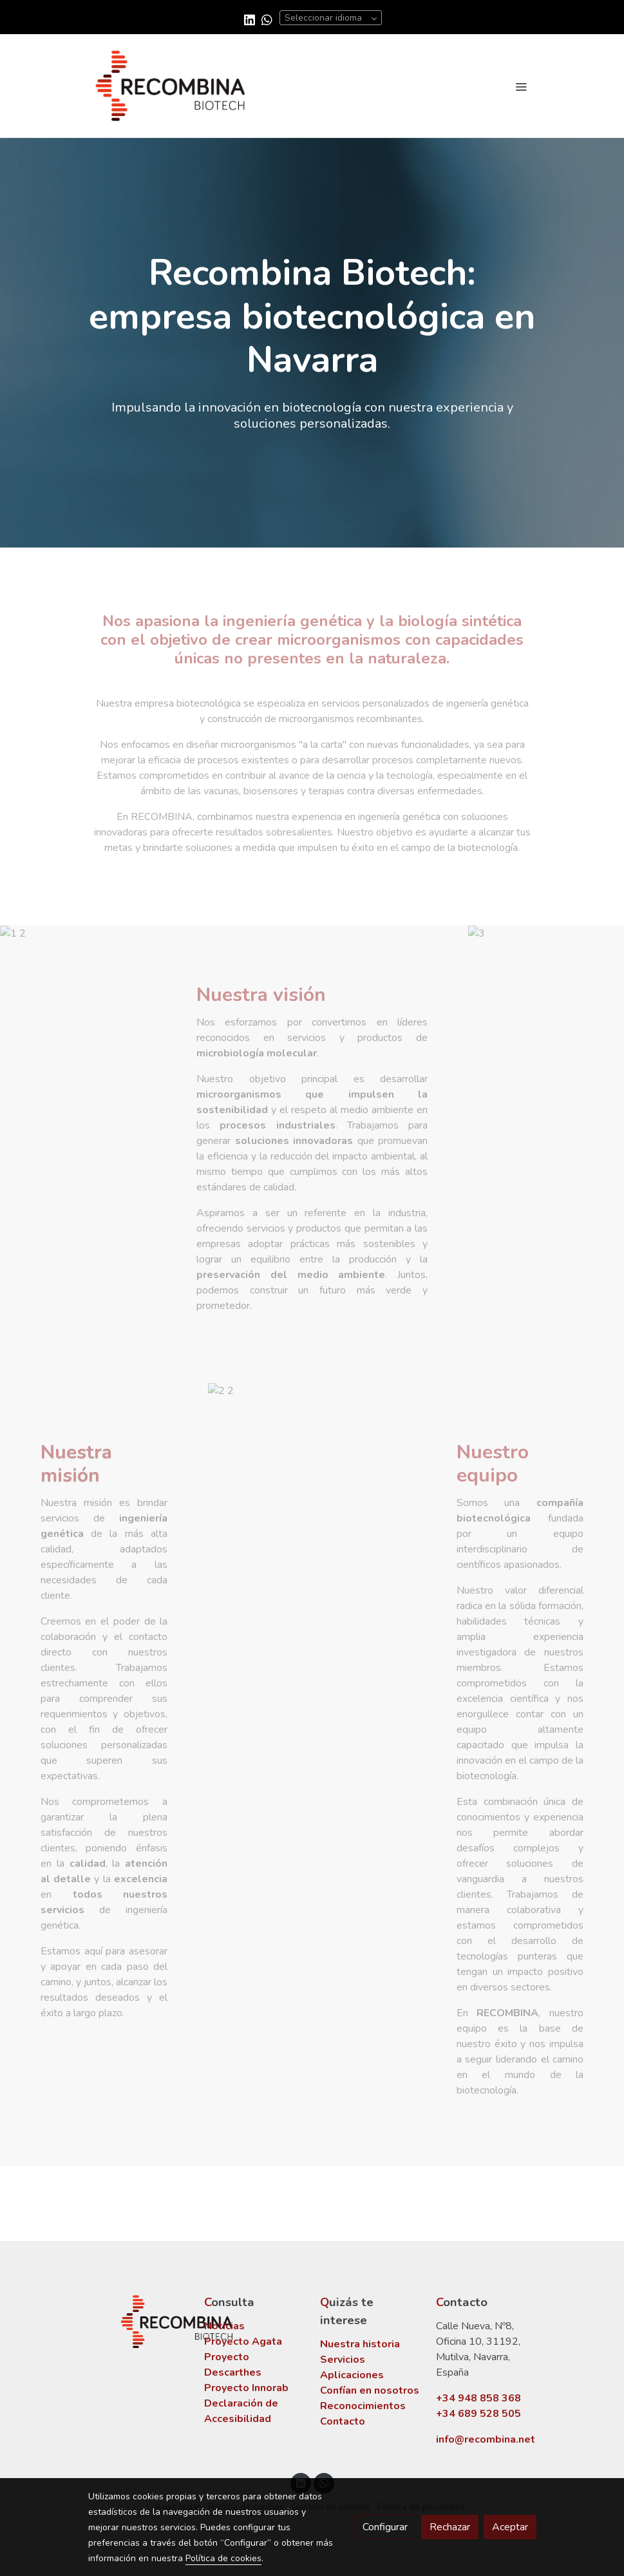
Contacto (342, 2421)
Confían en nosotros (369, 2390)
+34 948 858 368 (478, 2398)
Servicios (342, 2359)
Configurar (385, 2527)
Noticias (224, 2326)
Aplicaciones (352, 2375)
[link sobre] (138, 2322)
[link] (170, 86)
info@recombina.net (485, 2439)
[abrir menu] (521, 86)
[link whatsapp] (266, 19)
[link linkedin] (249, 19)
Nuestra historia (360, 2344)
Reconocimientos (363, 2406)
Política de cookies (223, 2558)
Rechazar (450, 2527)
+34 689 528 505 (478, 2414)
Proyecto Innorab (246, 2388)
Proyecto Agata (243, 2341)
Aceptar (510, 2527)
